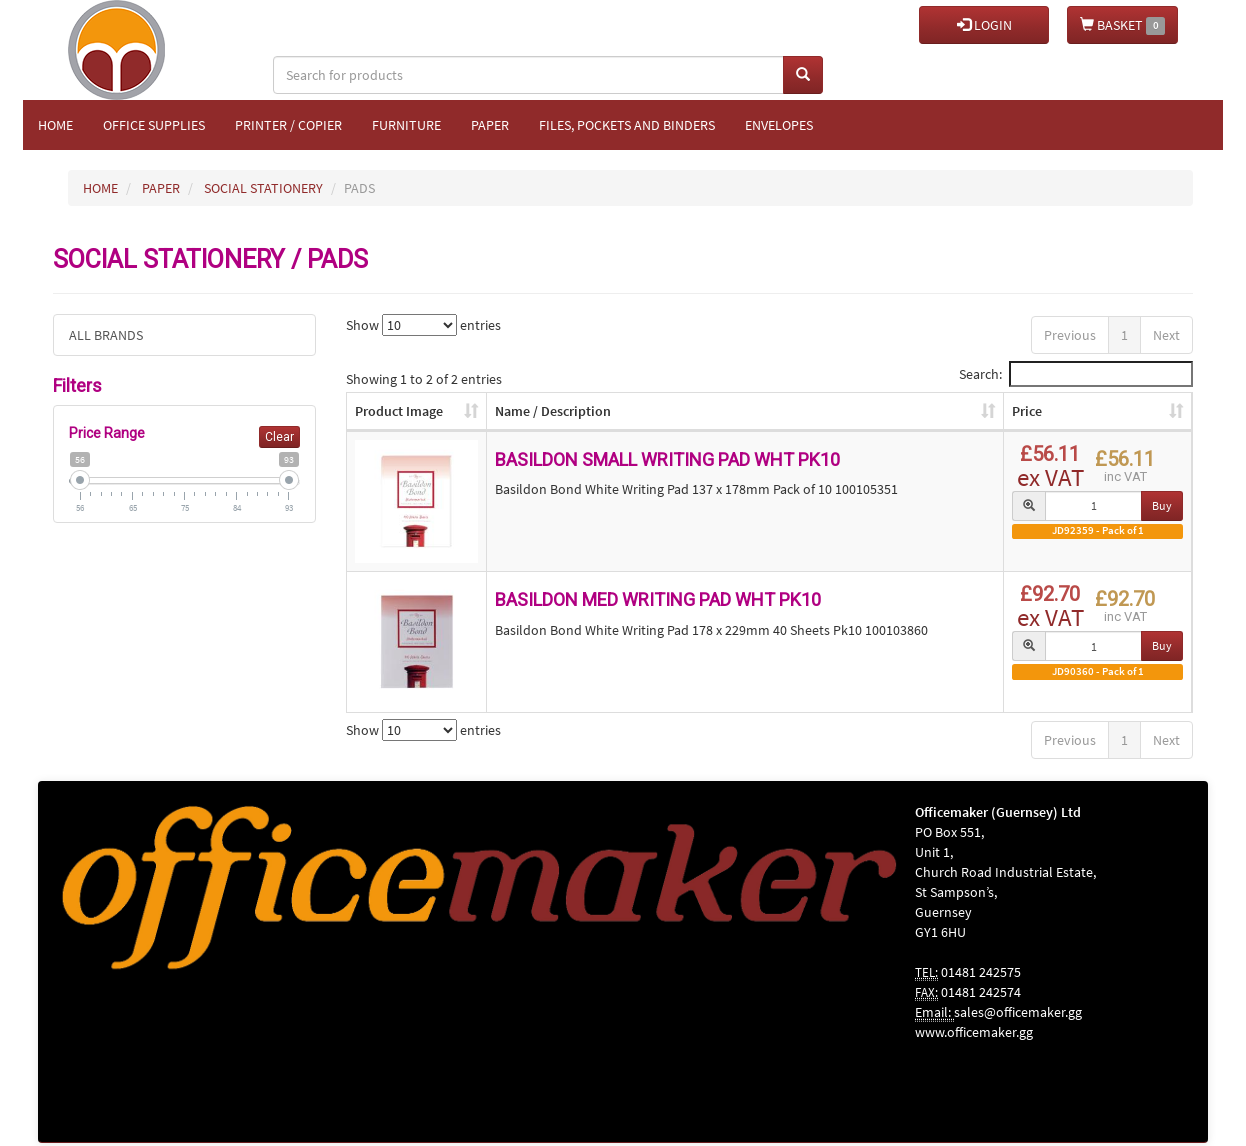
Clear (279, 437)
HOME (100, 188)
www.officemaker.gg (974, 1032)
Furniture (406, 125)
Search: (1076, 374)
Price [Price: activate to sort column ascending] (1027, 411)
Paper (490, 125)
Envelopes (779, 125)
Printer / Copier (288, 125)
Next (1166, 335)
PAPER (161, 188)
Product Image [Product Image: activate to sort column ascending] (399, 411)
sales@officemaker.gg (1018, 1012)
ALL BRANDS (106, 335)
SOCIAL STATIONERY (263, 188)
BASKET (1122, 25)
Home (55, 125)
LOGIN (984, 25)
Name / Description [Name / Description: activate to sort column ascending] (553, 411)
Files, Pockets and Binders (627, 125)
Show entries (423, 325)
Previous (1070, 335)
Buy (1162, 505)
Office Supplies (154, 125)
